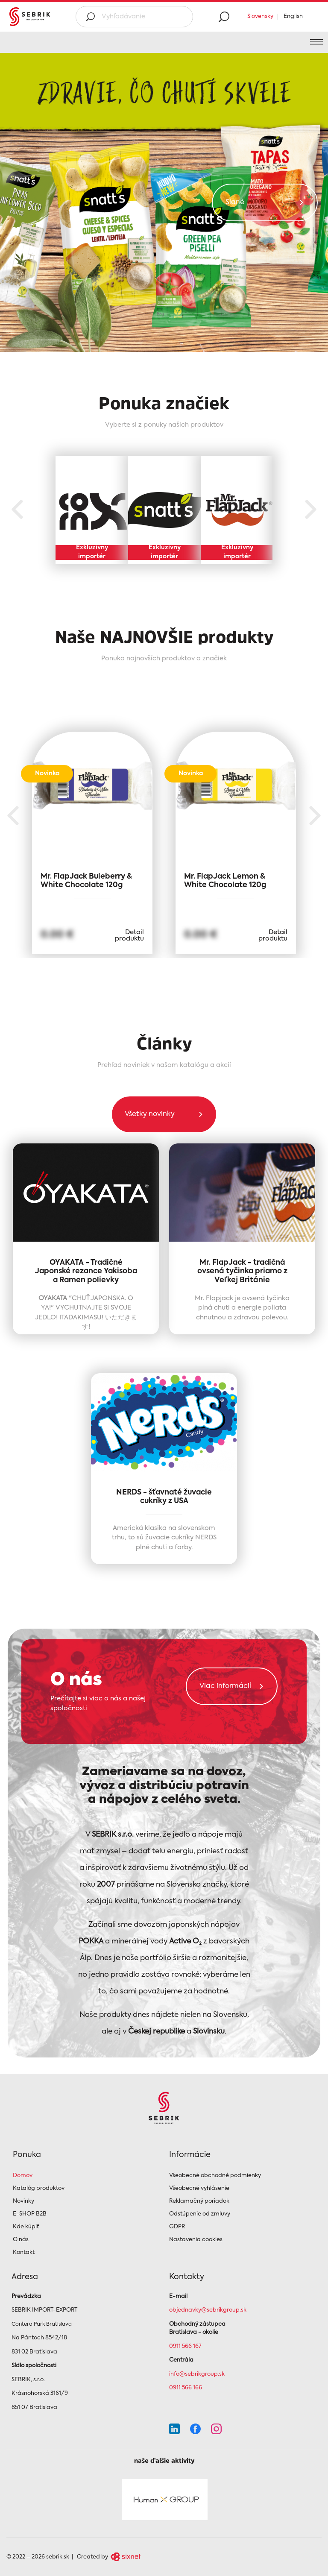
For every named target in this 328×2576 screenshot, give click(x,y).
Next (310, 509)
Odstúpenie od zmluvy (199, 2214)
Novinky (23, 2201)
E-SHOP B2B (30, 2214)
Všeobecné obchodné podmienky (215, 2175)
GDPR (177, 2227)
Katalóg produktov (38, 2188)
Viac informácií (225, 1687)
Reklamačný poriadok (199, 2201)
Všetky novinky (150, 1115)
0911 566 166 (185, 2388)
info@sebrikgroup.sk (197, 2374)
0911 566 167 (185, 2346)
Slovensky (260, 16)
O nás (21, 2239)
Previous (17, 509)
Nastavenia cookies (196, 2239)
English (293, 16)
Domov (22, 2175)
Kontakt (24, 2252)
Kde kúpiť (26, 2227)
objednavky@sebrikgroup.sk (207, 2310)
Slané (235, 202)
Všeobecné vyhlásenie (199, 2188)
